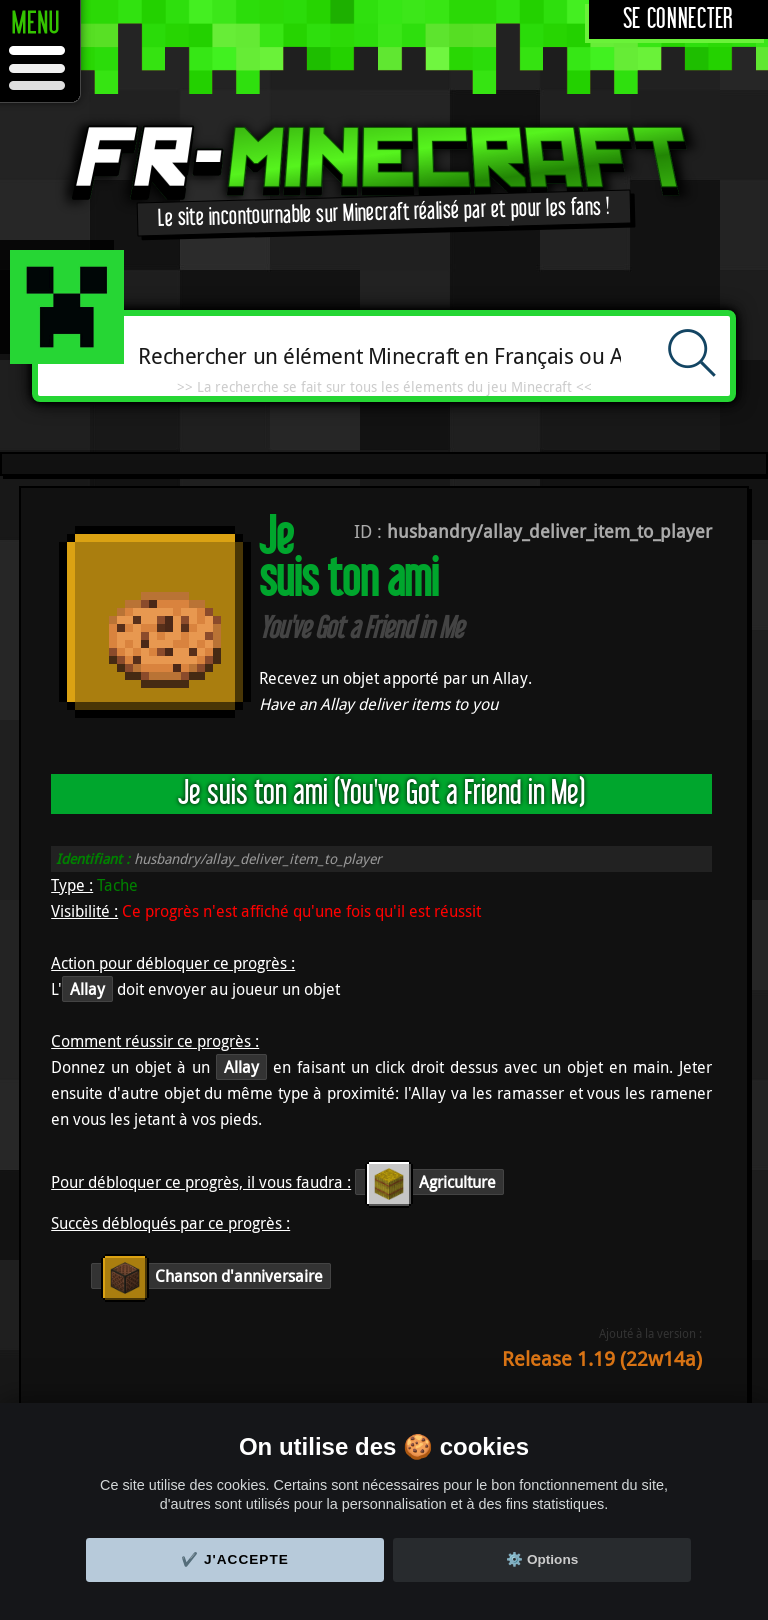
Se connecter (678, 19)
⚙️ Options (542, 1559)
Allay (87, 989)
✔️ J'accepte (235, 1559)
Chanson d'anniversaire (211, 1276)
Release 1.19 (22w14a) (602, 1358)
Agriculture (429, 1182)
